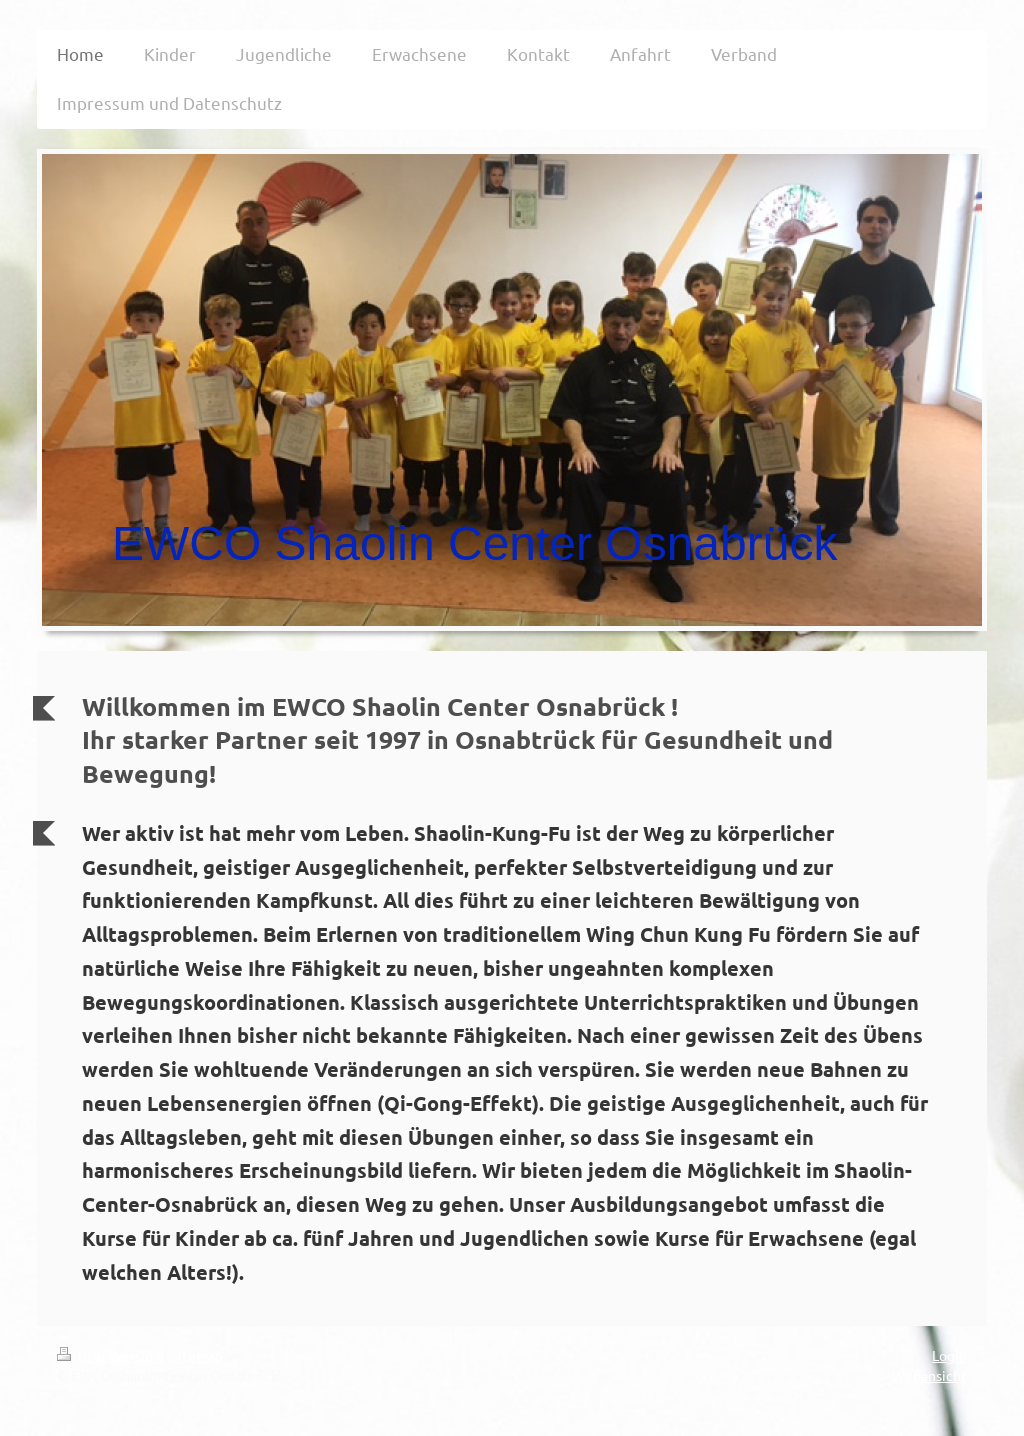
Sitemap (197, 1355)
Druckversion (110, 1355)
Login (949, 1355)
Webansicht (929, 1375)
